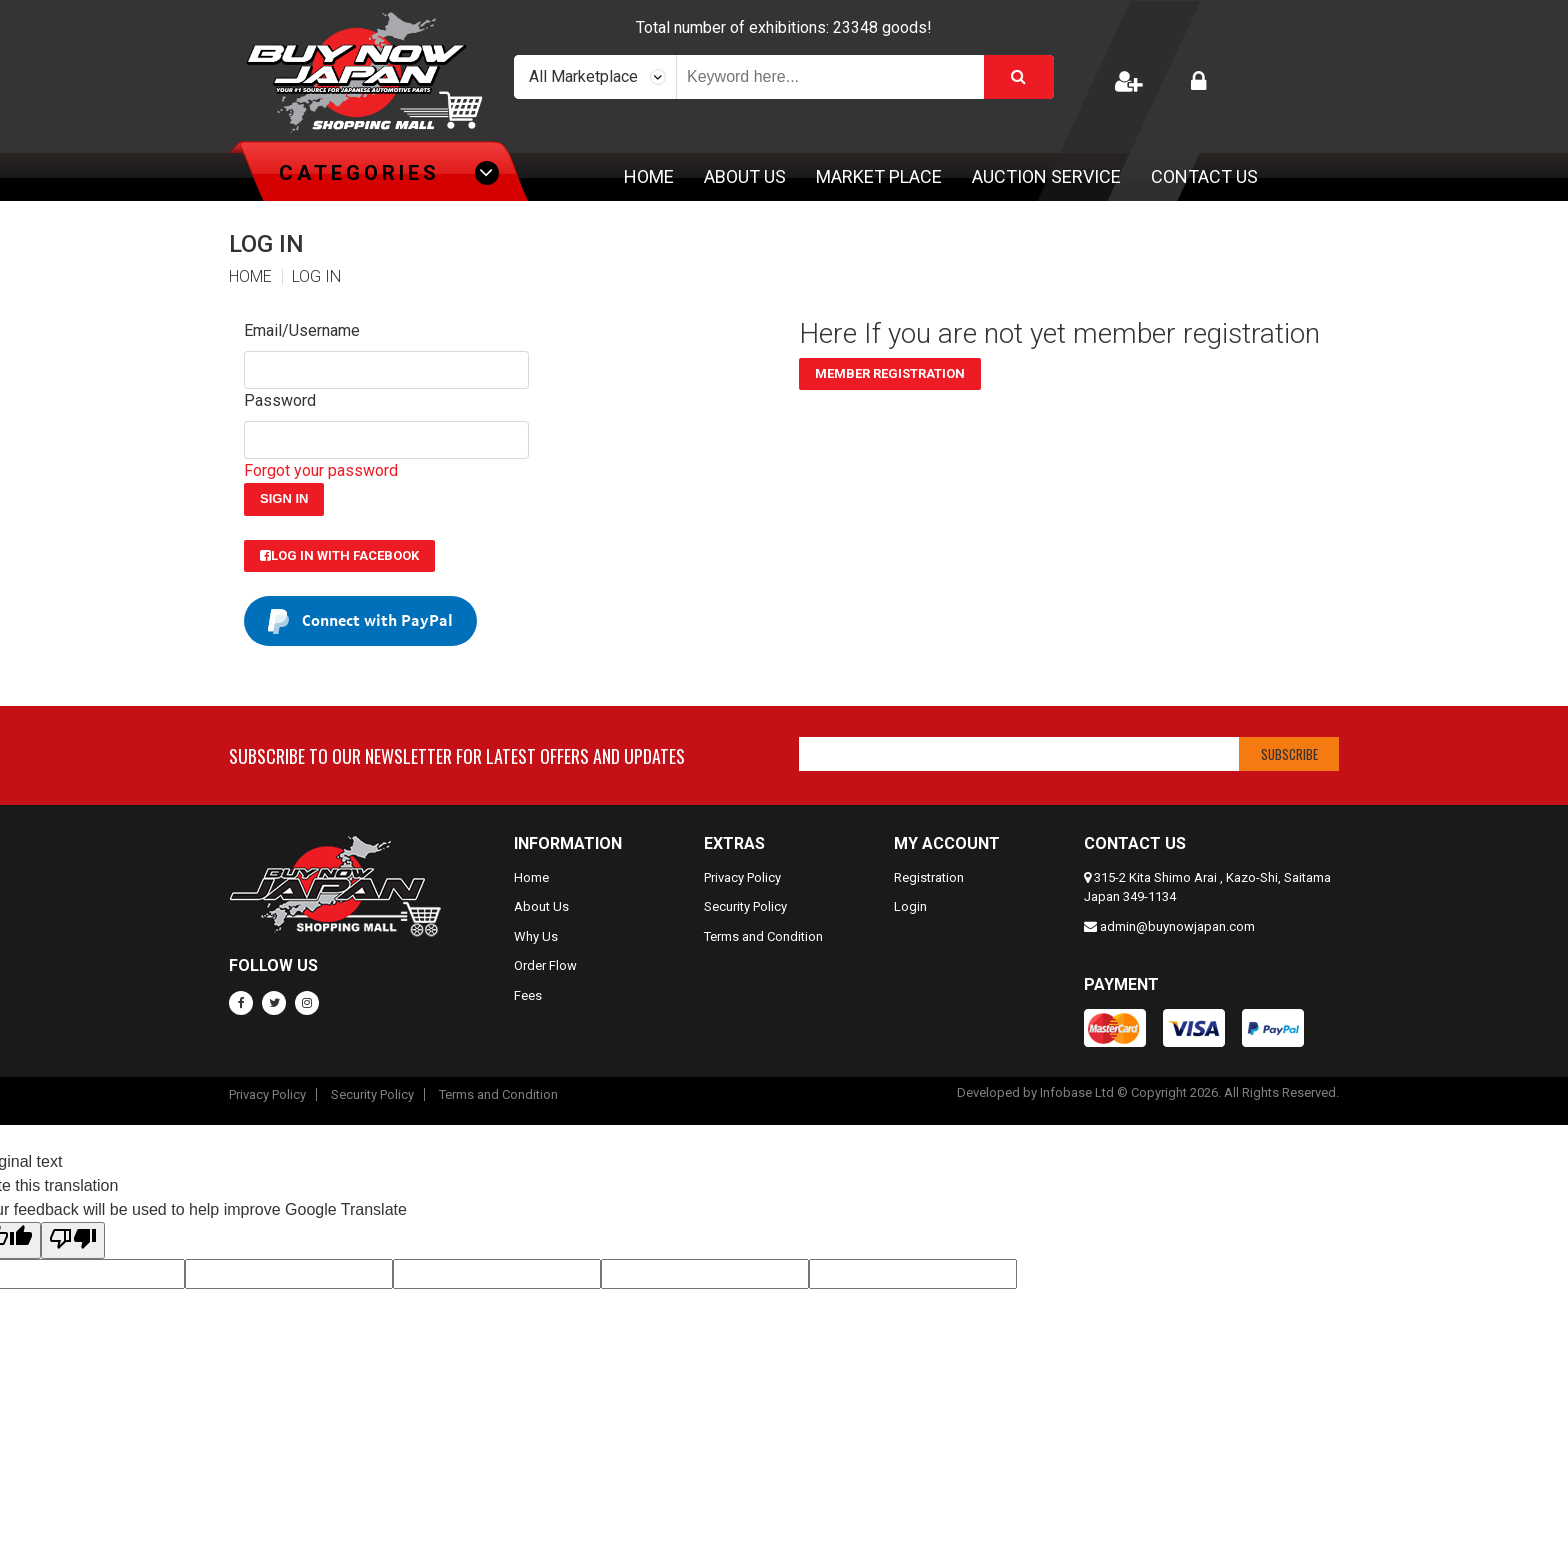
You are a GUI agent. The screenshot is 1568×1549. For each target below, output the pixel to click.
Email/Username (302, 330)
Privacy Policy (742, 877)
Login (910, 906)
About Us (745, 176)
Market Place (879, 176)
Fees (528, 995)
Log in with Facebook (339, 555)
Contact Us (1204, 176)
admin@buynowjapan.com (1177, 926)
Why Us (536, 936)
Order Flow (545, 965)
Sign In (284, 498)
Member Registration (890, 373)
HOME (250, 277)
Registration (929, 877)
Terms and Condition (763, 936)
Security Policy (745, 906)
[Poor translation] (73, 1240)
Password (280, 400)
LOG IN (316, 277)
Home (649, 176)
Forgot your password (321, 470)
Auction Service (1046, 176)
